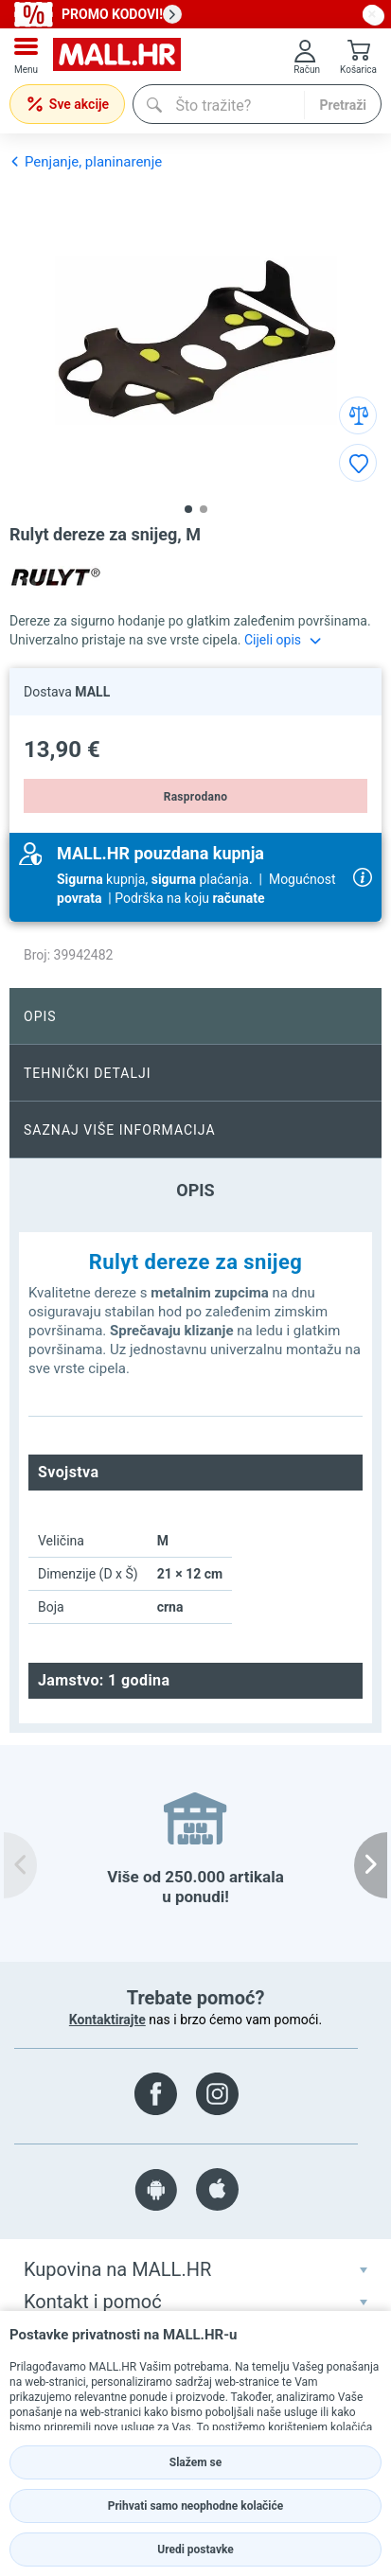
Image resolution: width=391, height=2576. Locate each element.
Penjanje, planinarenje (85, 161)
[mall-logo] (117, 56)
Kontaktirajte (107, 2019)
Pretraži (342, 105)
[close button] (372, 14)
